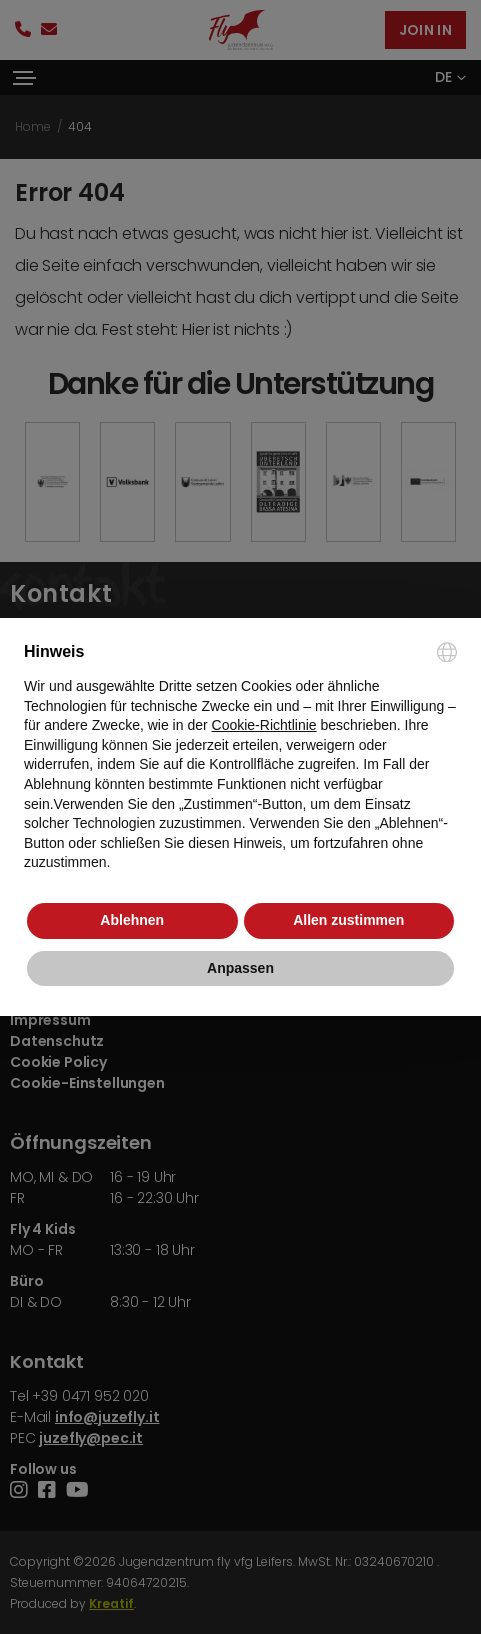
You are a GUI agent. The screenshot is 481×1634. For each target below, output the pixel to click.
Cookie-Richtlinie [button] (264, 725)
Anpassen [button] (240, 968)
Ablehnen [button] (132, 920)
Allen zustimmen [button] (348, 920)
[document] (240, 757)
